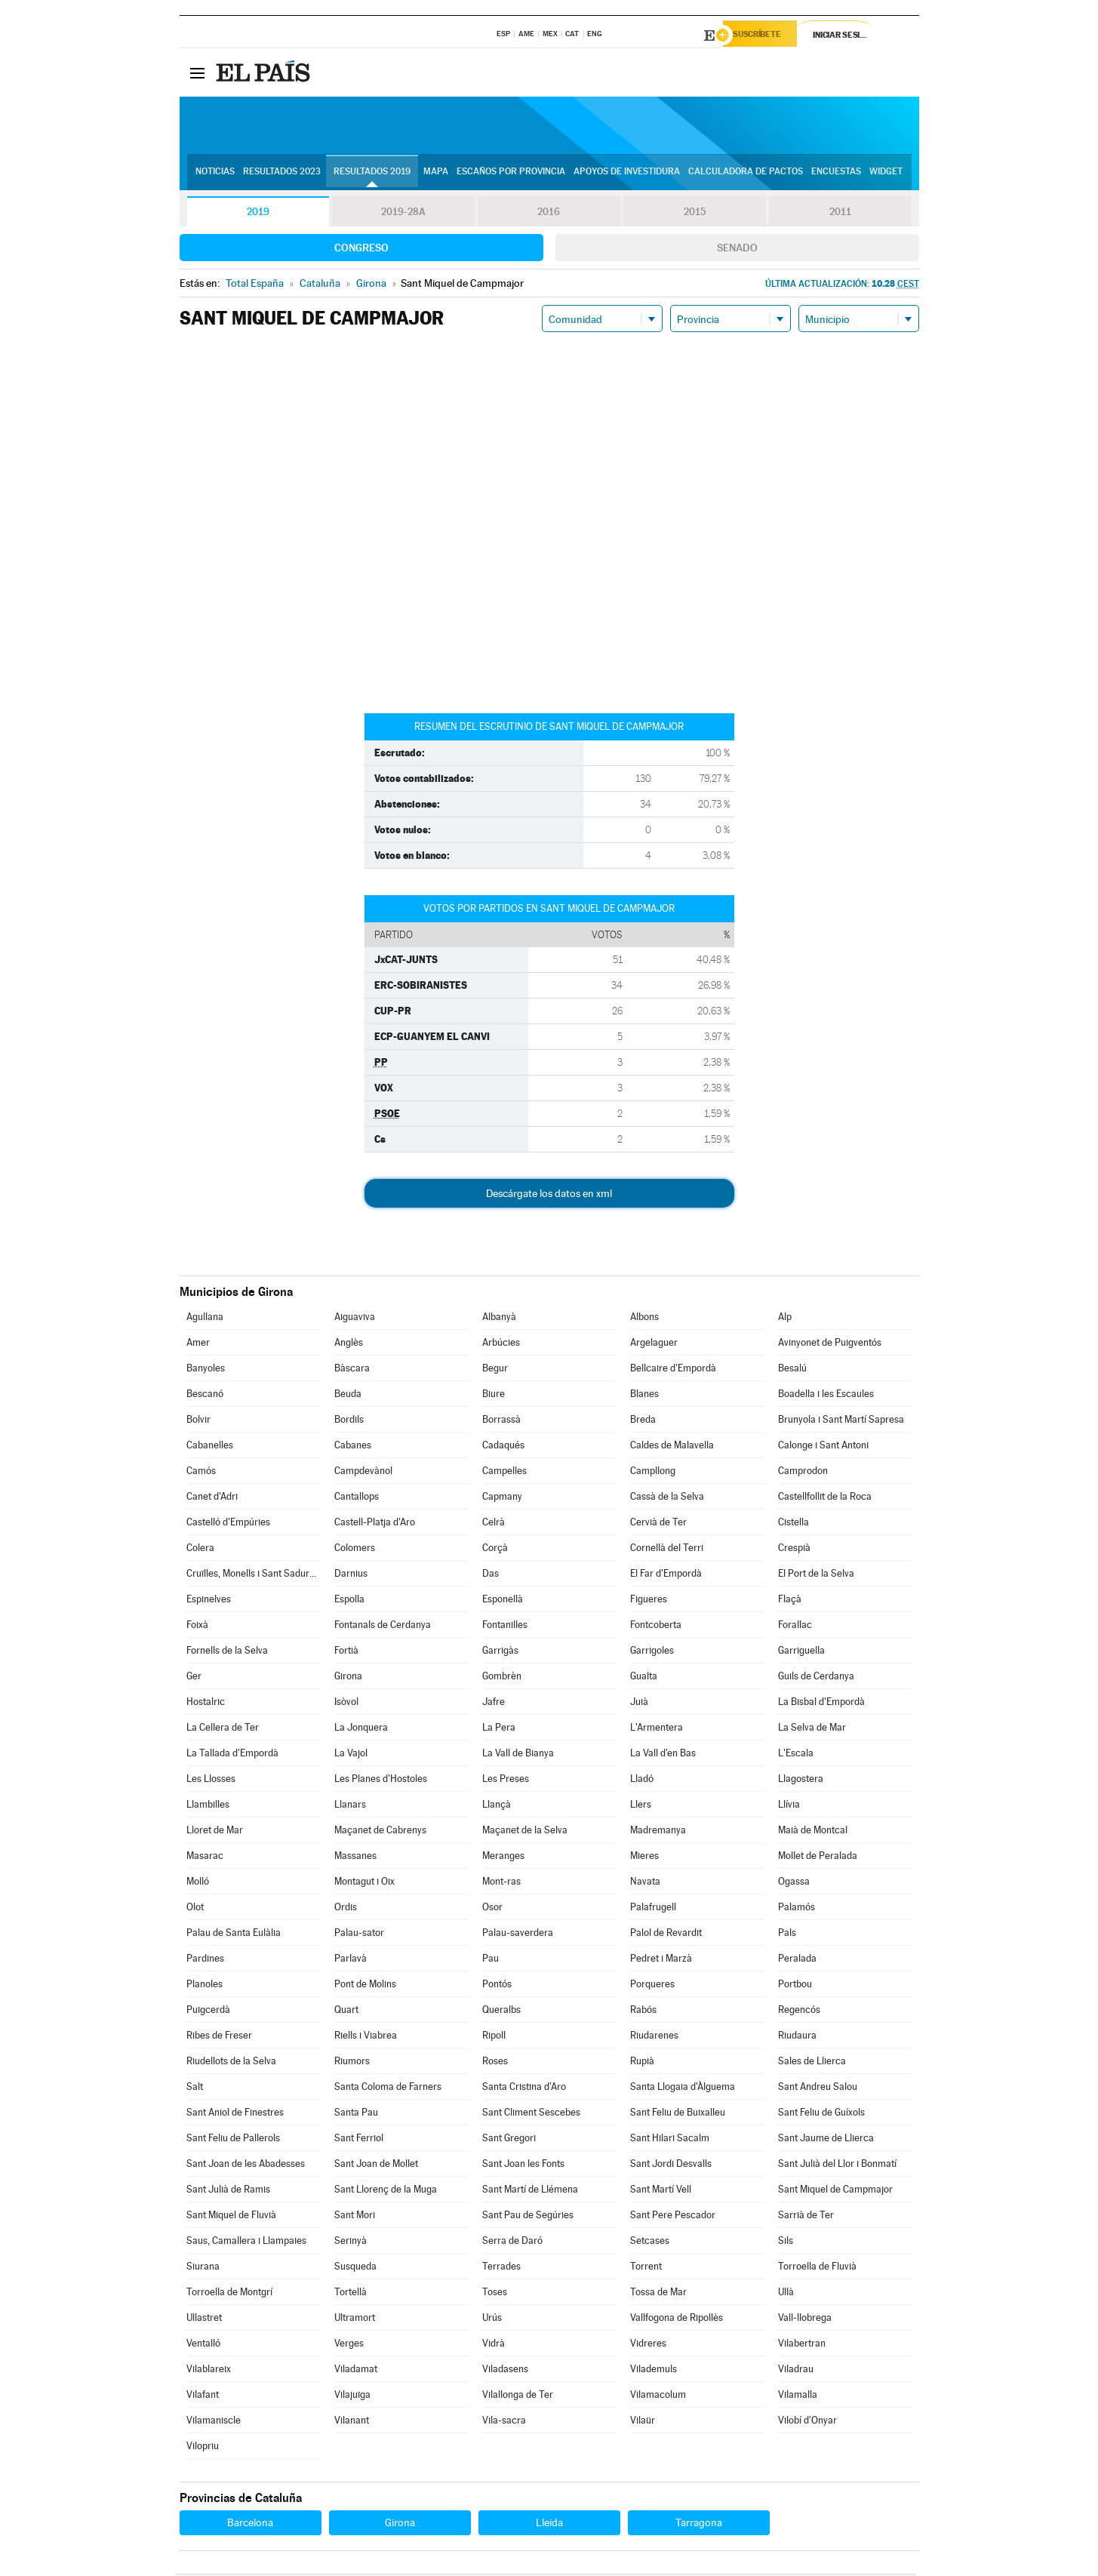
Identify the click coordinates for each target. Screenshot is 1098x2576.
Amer (198, 1344)
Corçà (495, 1550)
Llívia (789, 1806)
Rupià (642, 2063)
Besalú (792, 1370)
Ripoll (494, 2037)
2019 (258, 214)
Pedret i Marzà (661, 1960)
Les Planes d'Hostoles (380, 1781)
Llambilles (207, 1806)
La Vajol (351, 1755)
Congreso (361, 250)
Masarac (204, 1858)
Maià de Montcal (812, 1832)
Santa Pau (356, 2114)
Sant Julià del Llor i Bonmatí (837, 2165)
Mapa (435, 174)
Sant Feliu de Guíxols (821, 2114)
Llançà (496, 1806)
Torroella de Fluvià (817, 2268)
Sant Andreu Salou (817, 2088)
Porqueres (652, 1986)
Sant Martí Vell (660, 2191)
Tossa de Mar (658, 2294)
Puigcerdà (208, 2011)
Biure (493, 1396)
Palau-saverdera (517, 1934)
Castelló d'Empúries (228, 1524)
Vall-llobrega (805, 2319)
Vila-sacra (504, 2422)
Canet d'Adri (212, 1498)
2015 (694, 214)
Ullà (786, 2294)
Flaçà (789, 1601)
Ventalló (203, 2345)
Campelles (504, 1473)
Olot (195, 1909)
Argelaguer (654, 1344)
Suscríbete (765, 35)
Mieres (644, 1858)
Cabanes (352, 1447)
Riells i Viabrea (365, 2037)
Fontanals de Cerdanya (382, 1627)
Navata (645, 1883)
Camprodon (803, 1473)
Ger (193, 1678)
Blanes (644, 1396)
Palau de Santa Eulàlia (233, 1934)
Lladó (642, 1781)
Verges (349, 2345)
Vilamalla (797, 2396)
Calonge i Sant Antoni (823, 1447)
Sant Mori (354, 2217)
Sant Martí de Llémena (530, 2191)
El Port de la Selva (816, 1575)
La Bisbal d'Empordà (821, 1704)
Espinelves (208, 1601)
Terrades (501, 2268)
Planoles (204, 1986)
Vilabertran (802, 2345)
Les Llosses (210, 1781)
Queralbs (501, 2011)
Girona (348, 1678)
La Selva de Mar (812, 1729)
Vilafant (202, 2396)
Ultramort (354, 2319)
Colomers (354, 1550)
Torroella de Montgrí (229, 2294)
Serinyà (350, 2242)
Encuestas (836, 174)
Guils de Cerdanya (816, 1678)
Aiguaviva (354, 1319)
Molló (197, 1883)
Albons (644, 1319)
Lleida (549, 2525)
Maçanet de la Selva (524, 1832)
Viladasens (505, 2371)
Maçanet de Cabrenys (380, 1832)
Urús (492, 2319)
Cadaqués (503, 1447)
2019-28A (403, 214)
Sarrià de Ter (806, 2217)
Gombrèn (501, 1678)
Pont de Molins (365, 1986)
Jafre (493, 1704)
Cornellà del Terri (666, 1550)
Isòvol (346, 1704)
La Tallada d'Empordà (232, 1755)
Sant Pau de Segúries (528, 2217)
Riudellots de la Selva (231, 2063)
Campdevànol (363, 1473)
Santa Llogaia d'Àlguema (682, 2088)
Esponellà (502, 1601)
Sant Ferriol (358, 2140)
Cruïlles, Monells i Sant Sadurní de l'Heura (252, 1575)
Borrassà (501, 1421)
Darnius (351, 1575)
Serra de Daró (512, 2242)
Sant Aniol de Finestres (235, 2114)
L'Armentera (656, 1729)
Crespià (794, 1550)
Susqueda (355, 2268)
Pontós (497, 1986)
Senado (737, 250)
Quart (346, 2011)
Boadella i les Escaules (826, 1396)
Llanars (350, 1806)
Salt (194, 2088)
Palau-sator (359, 1934)
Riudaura (797, 2037)
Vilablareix (208, 2371)
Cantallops (356, 1498)
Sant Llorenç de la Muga (385, 2191)
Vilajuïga (352, 2396)
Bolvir (198, 1421)
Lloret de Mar (214, 1832)
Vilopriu (202, 2448)
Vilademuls (653, 2371)
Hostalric (205, 1704)
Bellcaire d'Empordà (673, 1370)
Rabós (643, 2011)
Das (490, 1575)
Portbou (795, 1986)
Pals (787, 1934)
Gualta (643, 1678)
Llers (640, 1806)
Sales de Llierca (812, 2063)
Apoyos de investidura (627, 174)
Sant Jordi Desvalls (671, 2165)
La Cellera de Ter (222, 1729)
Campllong (652, 1473)
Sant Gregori (509, 2140)
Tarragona (698, 2525)
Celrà (493, 1524)
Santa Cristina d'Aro (524, 2088)
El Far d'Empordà (666, 1575)
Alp (785, 1319)
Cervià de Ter (658, 1524)
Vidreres (648, 2345)
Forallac (795, 1627)
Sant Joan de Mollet (376, 2165)
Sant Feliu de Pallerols (233, 2140)
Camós (201, 1473)
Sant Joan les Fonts (523, 2165)
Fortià (346, 1652)
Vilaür (642, 2422)
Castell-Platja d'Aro (374, 1524)
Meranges (503, 1858)
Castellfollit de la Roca (825, 1498)
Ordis (345, 1909)
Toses (494, 2294)
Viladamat (355, 2371)
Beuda (347, 1396)
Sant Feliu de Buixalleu (677, 2114)
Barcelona (250, 2525)
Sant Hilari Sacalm (669, 2140)
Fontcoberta (655, 1627)
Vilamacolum (658, 2396)
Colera (200, 1550)
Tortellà (350, 2294)
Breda (643, 1421)
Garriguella (801, 1652)
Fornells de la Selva (227, 1652)
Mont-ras (501, 1883)
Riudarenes (654, 2037)
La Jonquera (361, 1729)
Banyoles (205, 1370)
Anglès (348, 1344)
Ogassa (794, 1883)
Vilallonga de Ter (517, 2396)
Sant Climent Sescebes (531, 2114)
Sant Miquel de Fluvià (231, 2217)
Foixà (197, 1627)
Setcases (649, 2242)
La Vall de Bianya (518, 1755)
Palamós (796, 1909)
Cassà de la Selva (667, 1498)
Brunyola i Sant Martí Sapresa (841, 1421)
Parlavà (350, 1960)
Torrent (646, 2268)
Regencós (799, 2011)
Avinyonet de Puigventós (829, 1344)
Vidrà (493, 2345)
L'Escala (796, 1755)
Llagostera (800, 1781)
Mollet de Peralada (817, 1858)
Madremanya (658, 1832)
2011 (840, 214)
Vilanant (351, 2422)
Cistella (793, 1524)
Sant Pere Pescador (672, 2217)
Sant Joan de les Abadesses (245, 2165)
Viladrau (796, 2371)
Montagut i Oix (364, 1883)
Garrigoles (652, 1652)
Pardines (205, 1960)
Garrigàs (500, 1652)
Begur (495, 1370)
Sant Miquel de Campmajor (835, 2191)
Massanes (355, 1858)
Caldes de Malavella (672, 1447)
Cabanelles (209, 1447)
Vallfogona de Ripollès (676, 2319)
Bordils (349, 1421)
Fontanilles (504, 1627)
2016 (549, 214)
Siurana (203, 2268)
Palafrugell (653, 1909)
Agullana (204, 1319)
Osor (492, 1909)
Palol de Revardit (666, 1934)
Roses (495, 2063)
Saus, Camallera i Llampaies (246, 2242)
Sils (785, 2242)
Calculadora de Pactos (745, 174)
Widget (886, 174)
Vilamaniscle (213, 2422)
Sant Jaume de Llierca (826, 2140)
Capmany (502, 1498)
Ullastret (204, 2319)
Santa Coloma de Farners (387, 2088)
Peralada (797, 1960)
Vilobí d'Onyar (807, 2422)
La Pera (498, 1729)
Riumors (352, 2063)
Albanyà (499, 1319)
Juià (639, 1704)
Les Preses (505, 1781)
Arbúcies (501, 1344)
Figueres (648, 1601)
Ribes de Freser (219, 2037)
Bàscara (352, 1370)
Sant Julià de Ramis (228, 2191)
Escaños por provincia (511, 174)
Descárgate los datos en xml (549, 1196)
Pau (490, 1960)
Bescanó (204, 1396)
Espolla (349, 1601)
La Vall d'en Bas (663, 1755)
